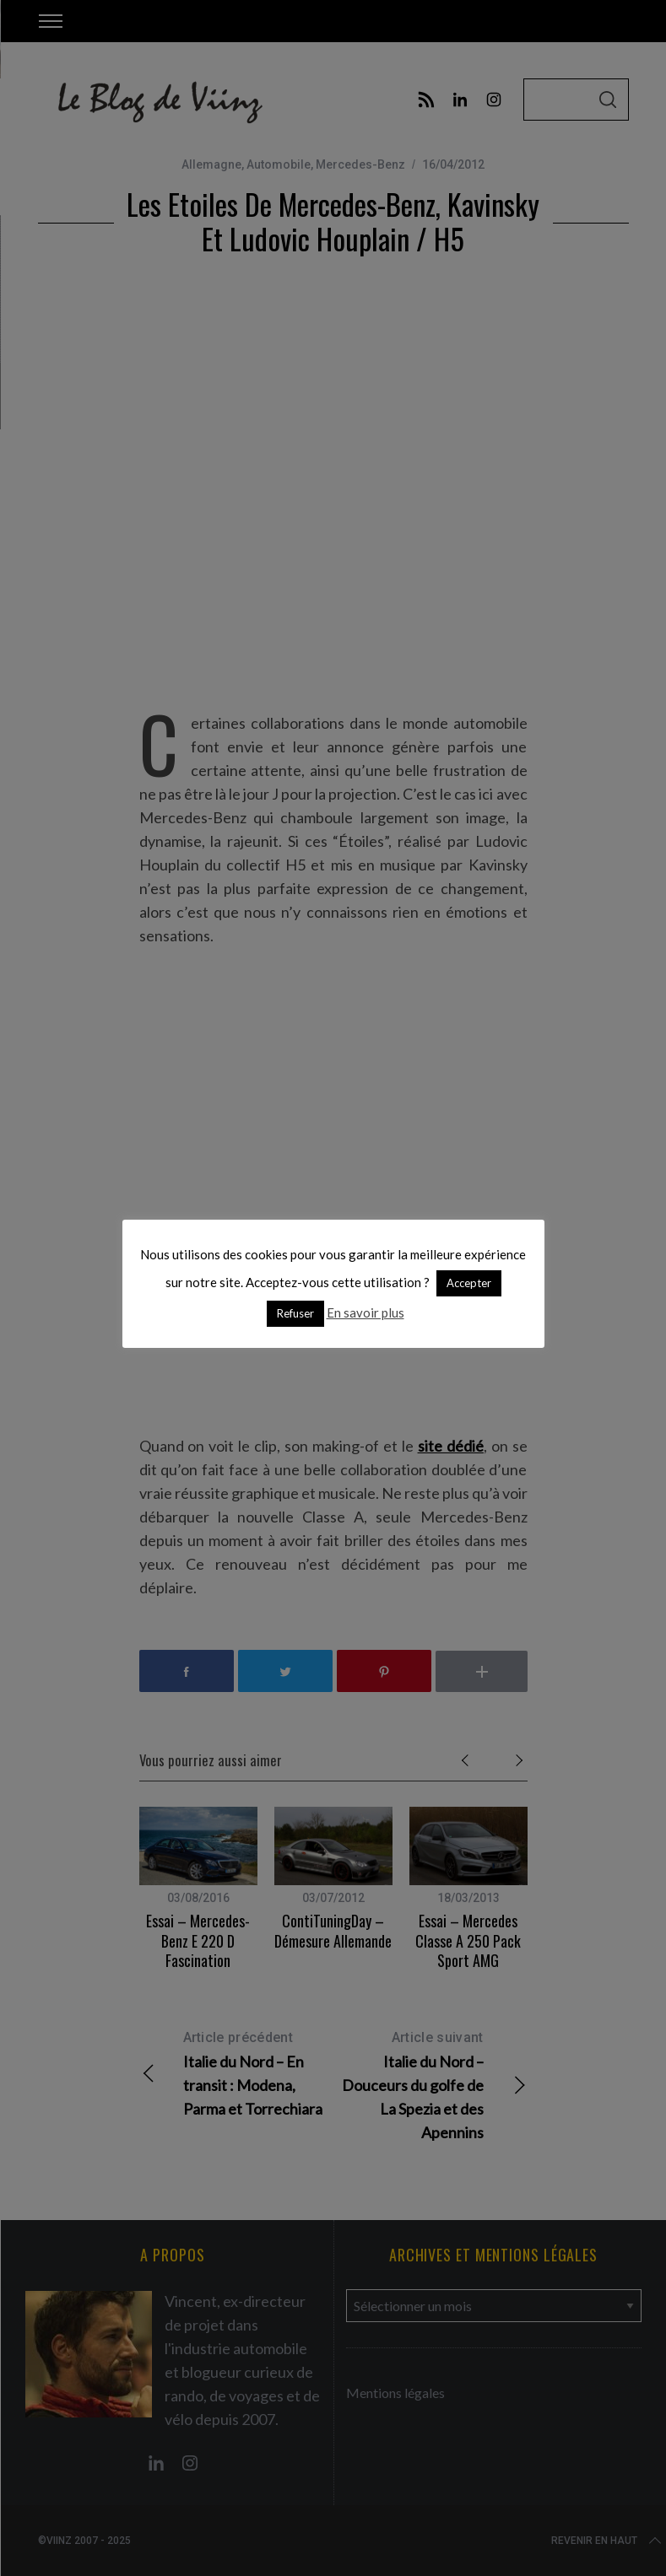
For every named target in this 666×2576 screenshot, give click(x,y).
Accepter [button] (469, 1283)
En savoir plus (365, 1312)
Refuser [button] (295, 1313)
